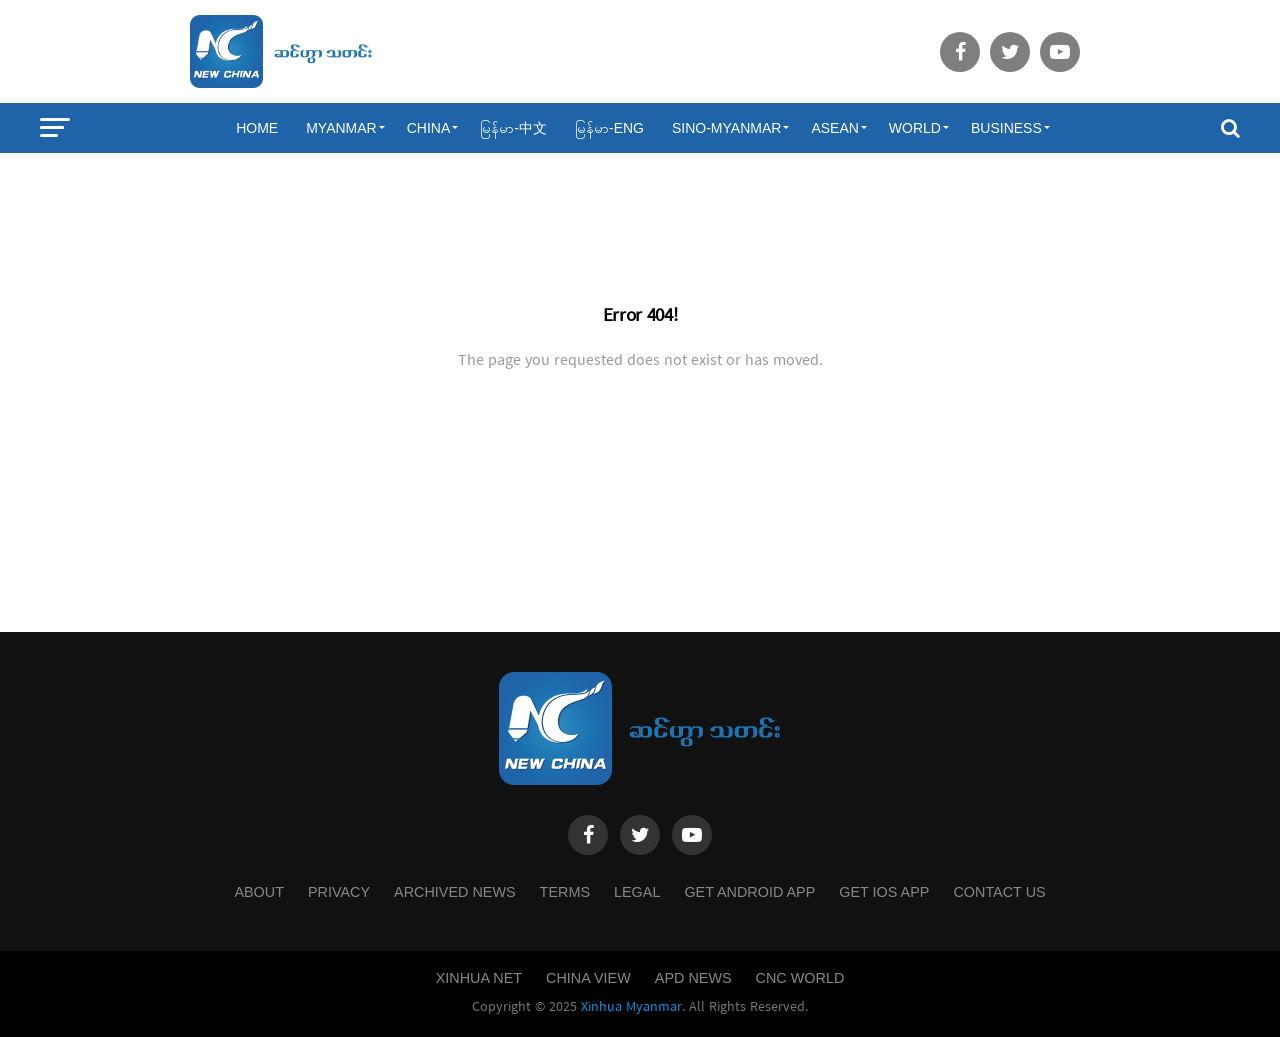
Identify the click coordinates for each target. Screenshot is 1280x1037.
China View (588, 978)
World (915, 128)
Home (257, 128)
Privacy (339, 892)
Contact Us (999, 892)
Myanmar (341, 128)
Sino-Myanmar (726, 128)
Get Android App (749, 892)
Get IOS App (884, 892)
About (259, 892)
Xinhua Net (479, 978)
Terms (565, 892)
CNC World (800, 978)
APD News (693, 978)
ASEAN (834, 128)
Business (1006, 128)
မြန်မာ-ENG (609, 128)
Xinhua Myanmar (631, 1007)
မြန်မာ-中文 (513, 128)
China (429, 128)
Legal (637, 892)
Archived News (455, 892)
